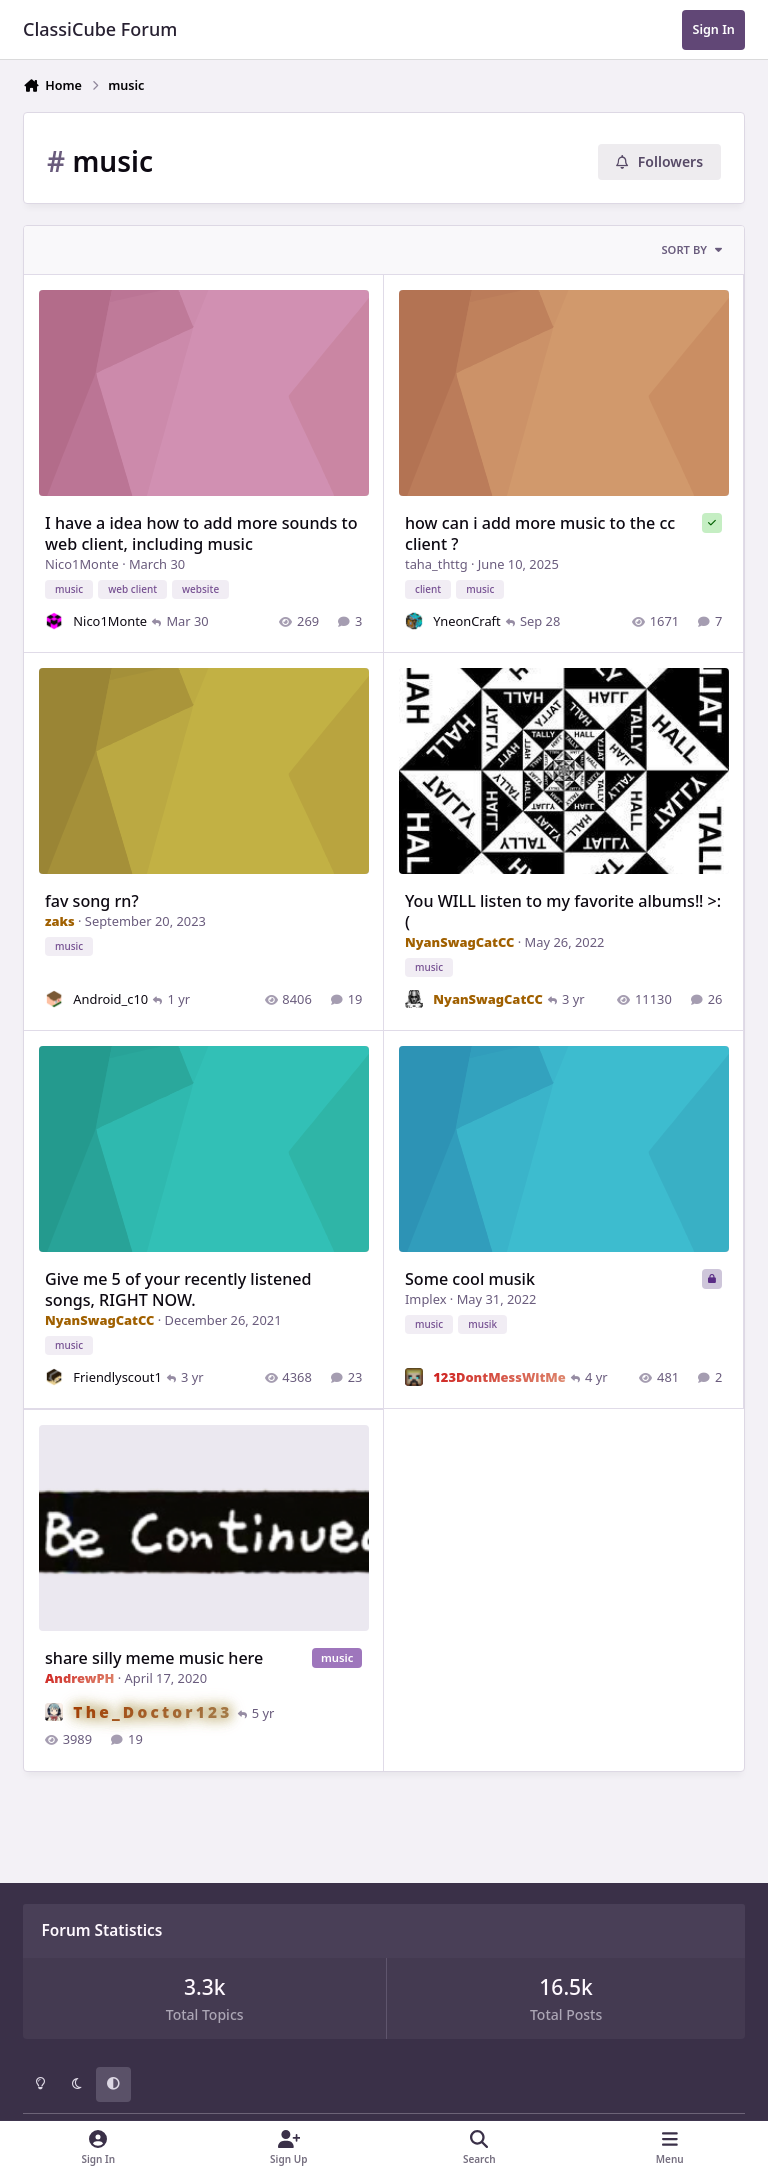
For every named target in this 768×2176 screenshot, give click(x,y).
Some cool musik (471, 1279)
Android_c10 (110, 999)
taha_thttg (437, 564)
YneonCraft (467, 621)
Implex (426, 1299)
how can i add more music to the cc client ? (541, 533)
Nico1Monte (82, 564)
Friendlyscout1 (117, 1377)
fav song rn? (92, 901)
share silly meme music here (154, 1657)
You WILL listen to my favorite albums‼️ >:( (564, 911)
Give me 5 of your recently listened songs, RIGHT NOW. (178, 1289)
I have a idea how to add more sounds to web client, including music (201, 533)
